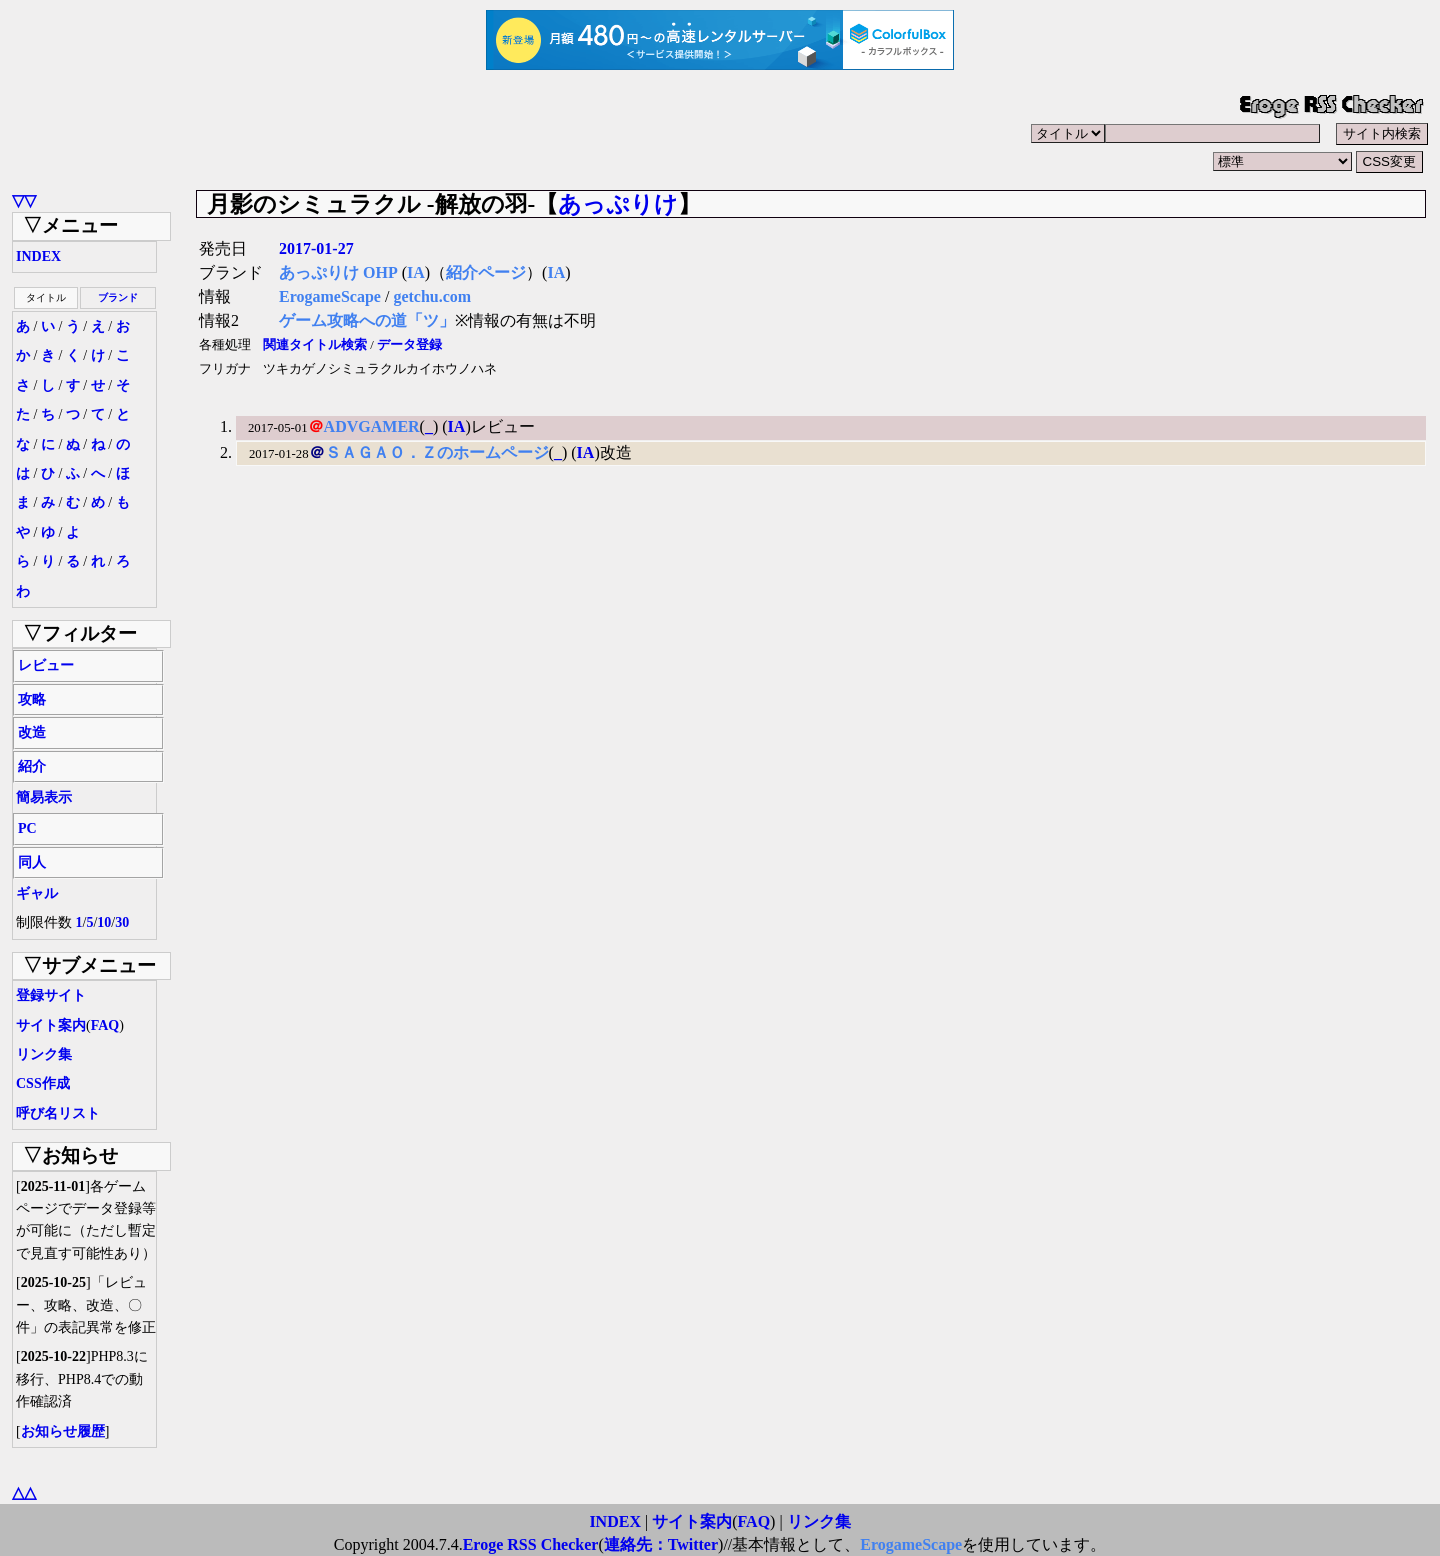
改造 (32, 732)
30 (122, 922)
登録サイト (51, 995)
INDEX (38, 256)
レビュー (46, 665)
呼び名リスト (58, 1113)
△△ (24, 1492)
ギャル (37, 893)
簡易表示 (44, 797)
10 (104, 922)
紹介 (32, 766)
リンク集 (44, 1054)
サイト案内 (51, 1025)
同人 (32, 862)
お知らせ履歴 (63, 1431)
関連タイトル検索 (315, 345)
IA (416, 272)
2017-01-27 (316, 248)
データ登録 (409, 345)
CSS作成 (43, 1083)
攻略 (32, 699)
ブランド (118, 297)
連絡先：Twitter (661, 1544)
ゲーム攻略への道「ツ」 (367, 320)
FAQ (105, 1025)
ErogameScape (330, 296)
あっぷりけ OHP (338, 272)
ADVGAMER (372, 426)
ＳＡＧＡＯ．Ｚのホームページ (437, 452)
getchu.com (432, 296)
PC (27, 828)
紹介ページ (486, 272)
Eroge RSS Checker (531, 1544)
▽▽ (24, 200)
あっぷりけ (618, 204)
